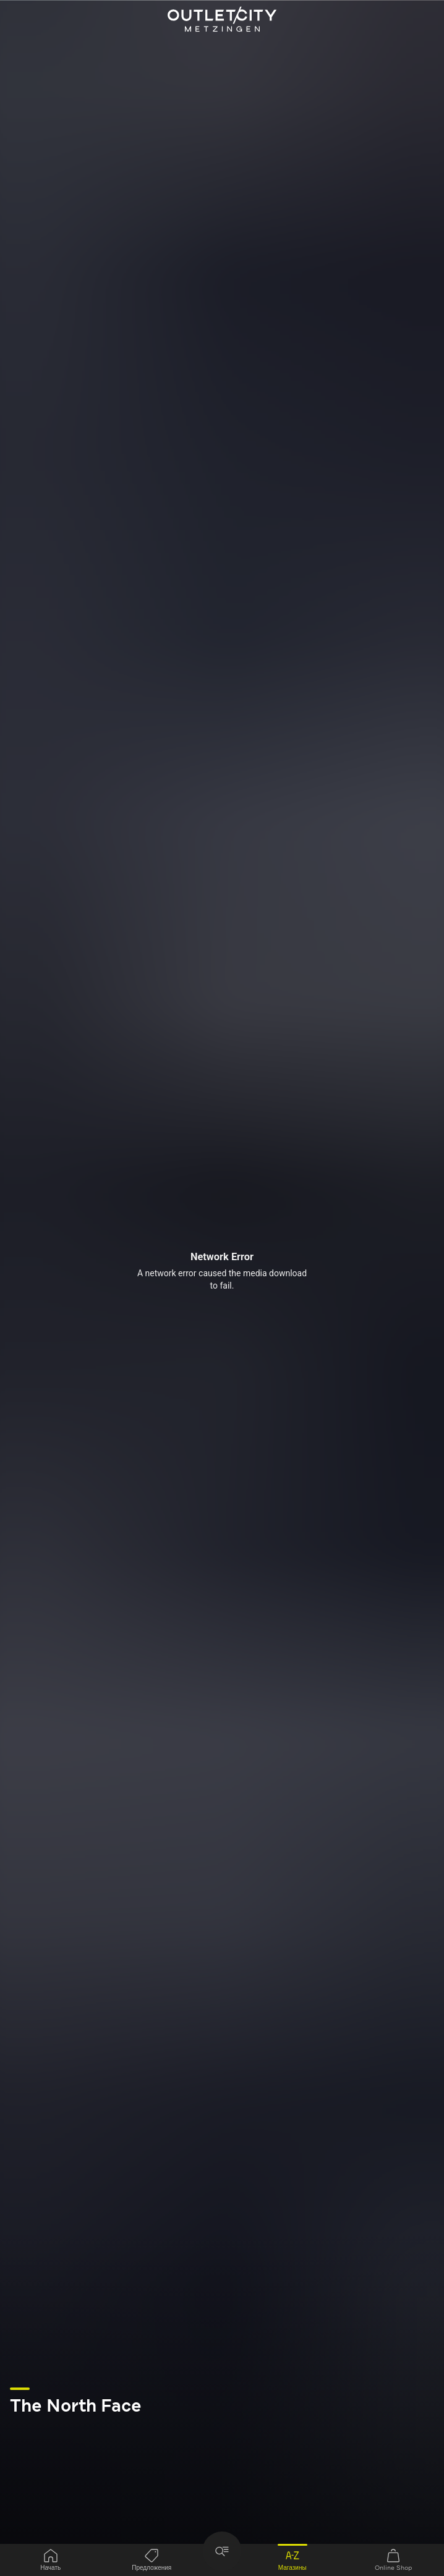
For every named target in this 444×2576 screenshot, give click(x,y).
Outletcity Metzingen (222, 19)
